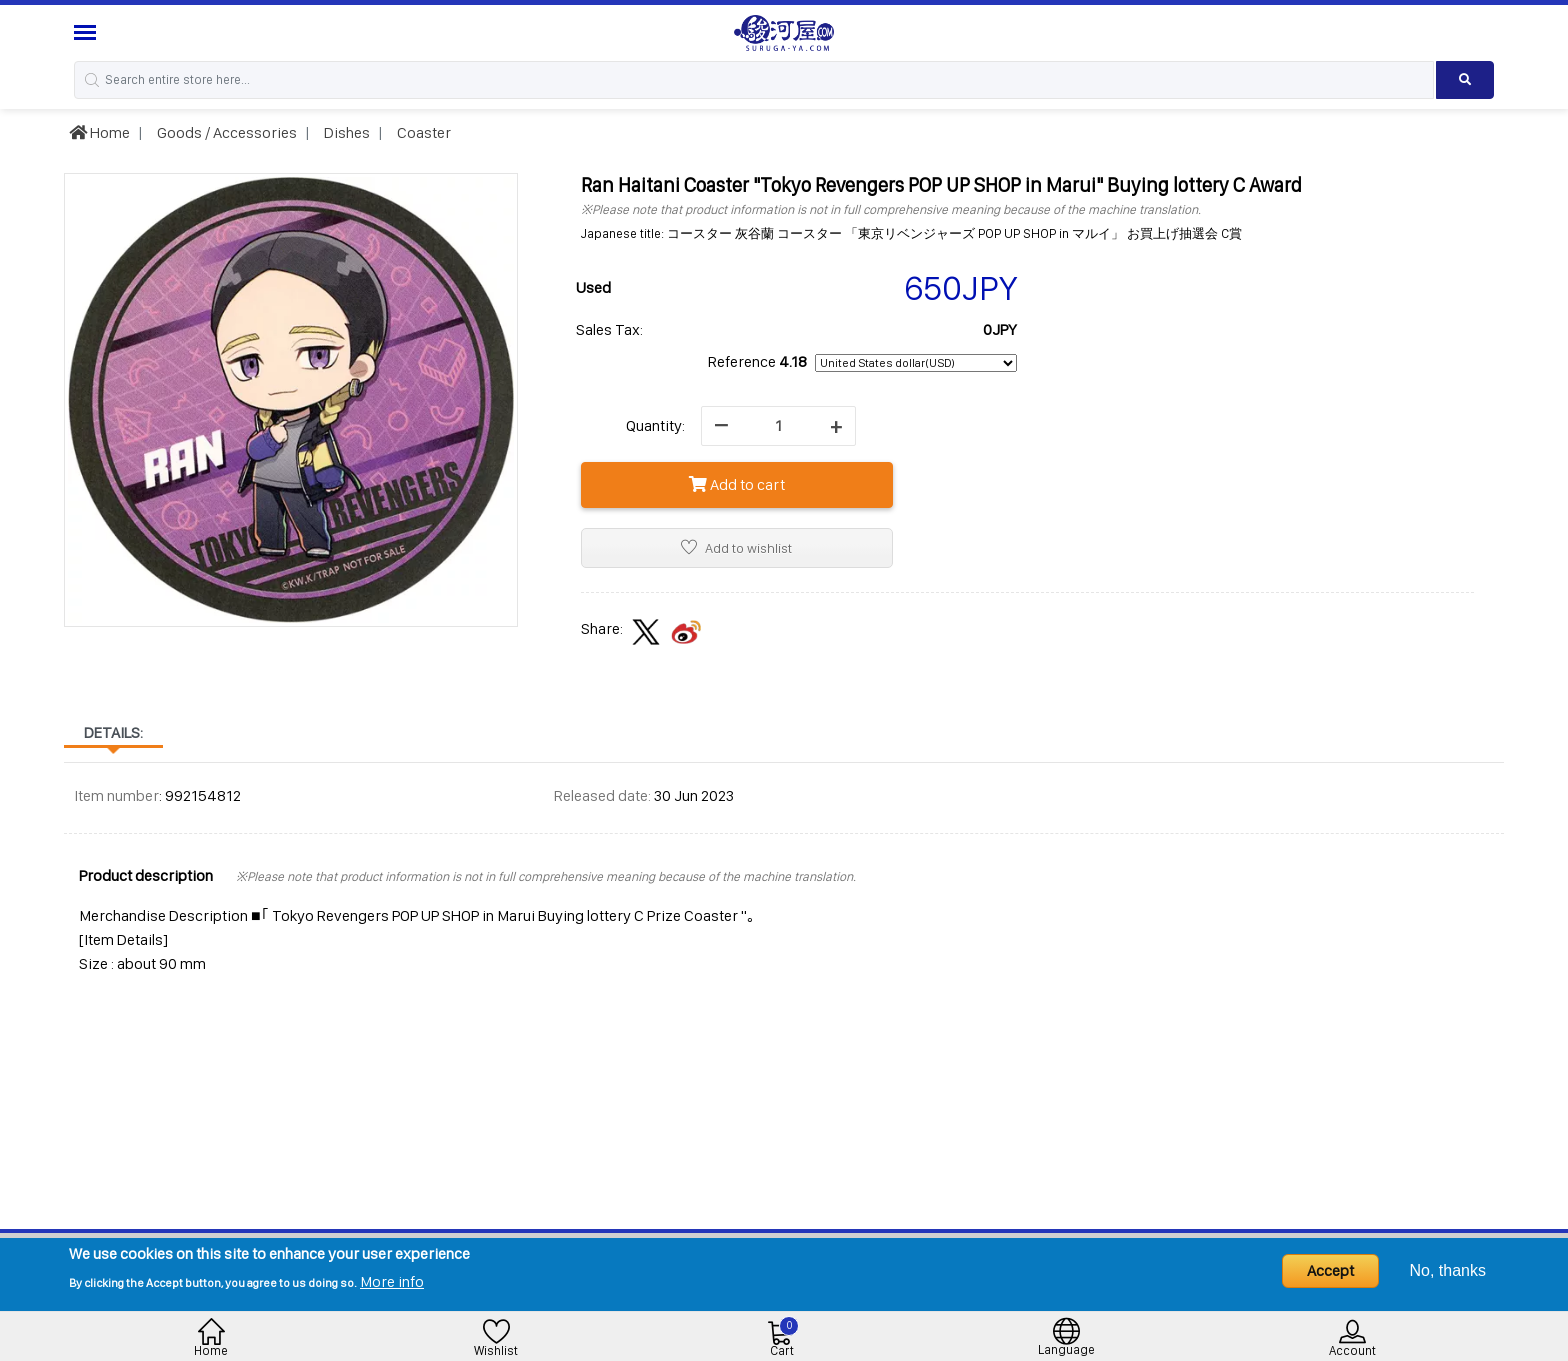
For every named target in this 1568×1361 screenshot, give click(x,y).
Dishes (345, 132)
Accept (1330, 1270)
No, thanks (1448, 1270)
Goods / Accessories (225, 132)
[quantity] (778, 426)
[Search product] (1465, 80)
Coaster (422, 132)
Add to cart (737, 484)
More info (392, 1281)
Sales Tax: (609, 329)
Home (99, 132)
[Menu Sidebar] (87, 32)
